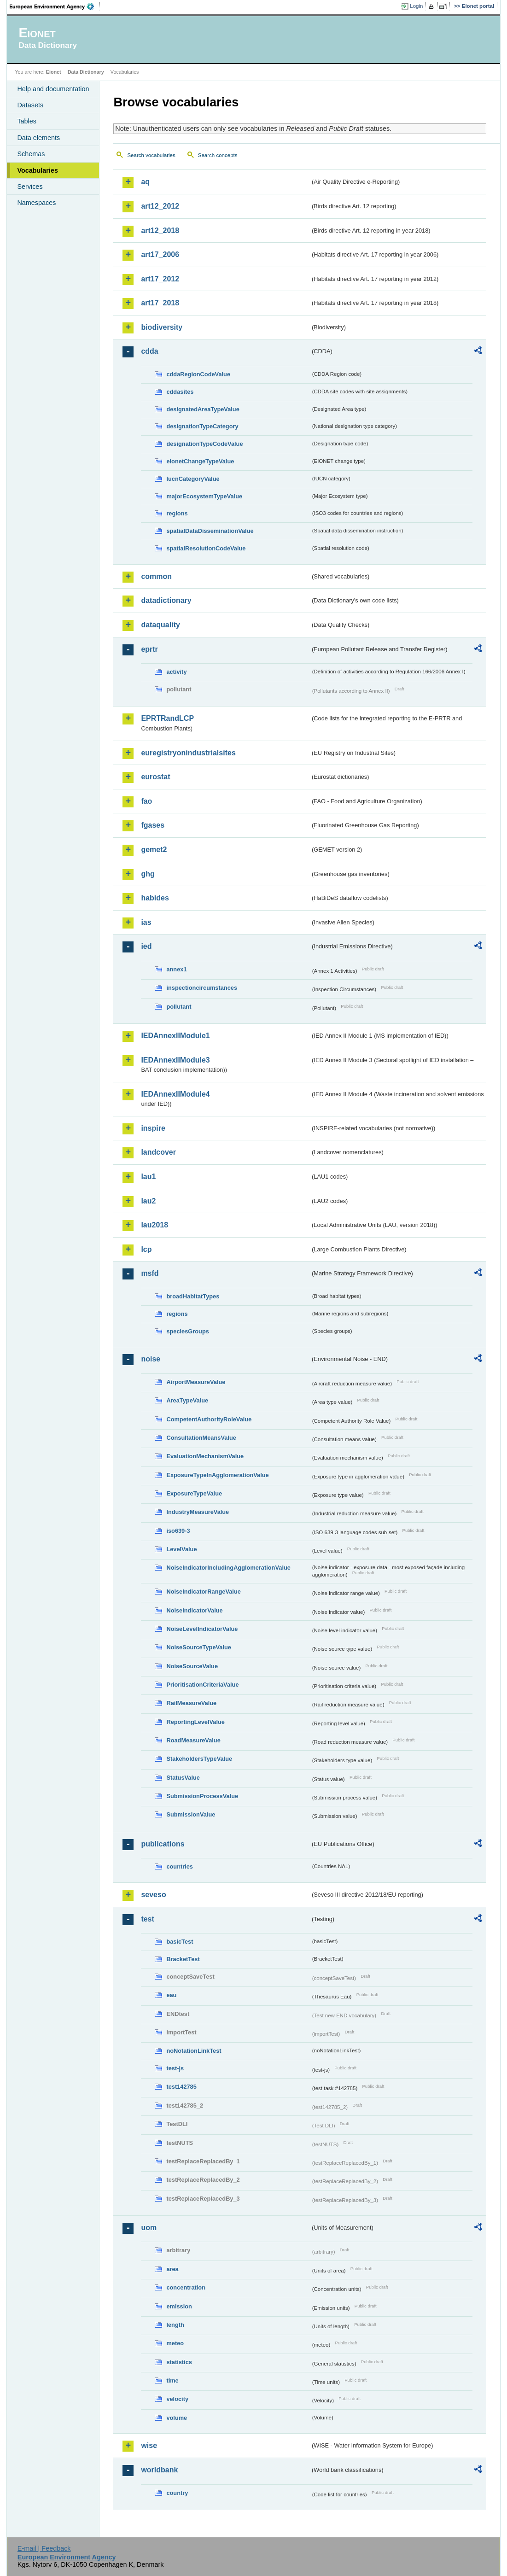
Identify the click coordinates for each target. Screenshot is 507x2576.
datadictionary (166, 600)
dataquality (160, 625)
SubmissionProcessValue (202, 1796)
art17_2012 (160, 279)
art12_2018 (160, 230)
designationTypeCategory (202, 426)
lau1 (148, 1176)
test (147, 1919)
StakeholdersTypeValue (199, 1758)
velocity (177, 2398)
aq (145, 182)
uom (149, 2227)
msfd (149, 1273)
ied (146, 946)
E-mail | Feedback (44, 2548)
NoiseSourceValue (192, 1666)
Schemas (31, 154)
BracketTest (182, 1959)
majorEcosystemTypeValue (204, 496)
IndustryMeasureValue (197, 1511)
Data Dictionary (86, 72)
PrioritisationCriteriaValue (202, 1684)
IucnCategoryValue (192, 478)
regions (176, 513)
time (172, 2380)
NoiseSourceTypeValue (198, 1647)
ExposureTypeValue (194, 1493)
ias (146, 922)
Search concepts (218, 155)
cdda (149, 351)
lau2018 (154, 1225)
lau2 (148, 1201)
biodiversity (161, 327)
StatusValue (183, 1777)
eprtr (149, 649)
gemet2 (154, 849)
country (177, 2492)
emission (179, 2306)
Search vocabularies (151, 155)
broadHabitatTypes (192, 1296)
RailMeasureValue (191, 1703)
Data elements (38, 137)
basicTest (179, 1941)
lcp (146, 1249)
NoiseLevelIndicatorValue (202, 1628)
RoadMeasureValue (193, 1740)
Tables (26, 121)
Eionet (53, 72)
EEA (55, 6)
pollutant (178, 1006)
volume (176, 2417)
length (175, 2324)
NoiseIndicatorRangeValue (203, 1591)
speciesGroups (187, 1331)
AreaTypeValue (187, 1400)
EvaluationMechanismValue (205, 1456)
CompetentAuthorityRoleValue (208, 1419)
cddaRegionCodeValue (198, 374)
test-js (175, 2068)
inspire (153, 1128)
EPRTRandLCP (167, 718)
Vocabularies (37, 170)
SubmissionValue (190, 1814)
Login (416, 6)
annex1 (176, 969)
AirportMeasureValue (195, 1382)
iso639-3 (178, 1530)
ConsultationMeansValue (201, 1437)
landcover (158, 1152)
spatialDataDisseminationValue (209, 530)
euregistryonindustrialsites (188, 753)
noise (150, 1359)
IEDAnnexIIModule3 (175, 1060)
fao (146, 801)
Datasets (30, 105)
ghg (147, 874)
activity (176, 671)
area (172, 2269)
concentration (185, 2287)
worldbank (159, 2470)
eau (171, 1995)
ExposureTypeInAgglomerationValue (217, 1475)
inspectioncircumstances (201, 987)
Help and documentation (53, 89)
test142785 (181, 2086)
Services (29, 186)
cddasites (179, 391)
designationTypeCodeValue (204, 443)
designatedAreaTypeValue (202, 409)
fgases (152, 825)
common (156, 576)
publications (162, 1844)
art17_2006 (160, 254)
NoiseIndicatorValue (194, 1610)
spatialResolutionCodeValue (205, 548)
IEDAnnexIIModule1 (175, 1036)
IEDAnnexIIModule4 (175, 1094)
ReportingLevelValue (195, 1721)
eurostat (155, 777)
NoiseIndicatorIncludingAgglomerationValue (228, 1567)
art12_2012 (160, 206)
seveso (153, 1894)
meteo (175, 2343)
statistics (179, 2362)
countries (179, 1866)
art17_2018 (160, 303)
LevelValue (181, 1549)
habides (155, 898)
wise (149, 2445)
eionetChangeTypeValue (200, 461)
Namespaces (36, 202)
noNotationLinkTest (193, 2050)
